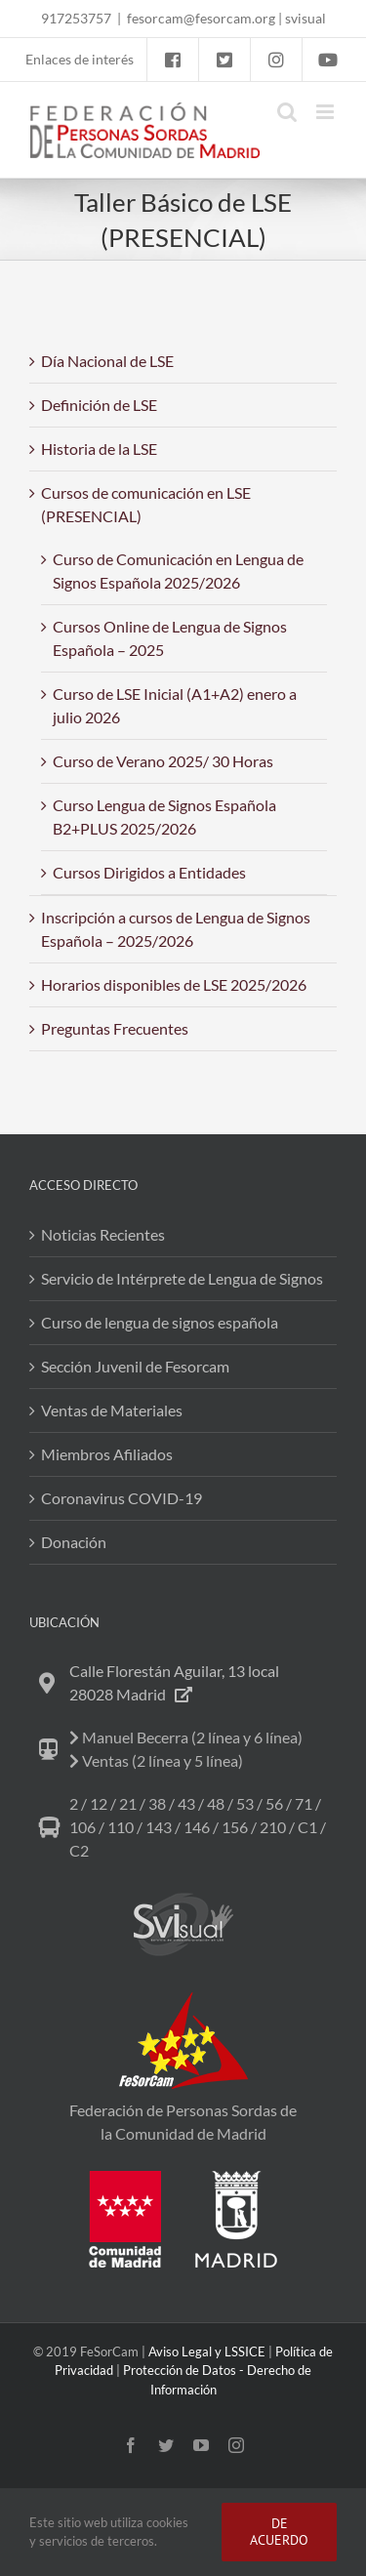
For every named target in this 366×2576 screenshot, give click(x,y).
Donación (73, 1542)
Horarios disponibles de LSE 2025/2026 (173, 984)
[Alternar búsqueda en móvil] (287, 112)
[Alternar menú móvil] (326, 112)
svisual (305, 18)
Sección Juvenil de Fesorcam (135, 1366)
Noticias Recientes (103, 1234)
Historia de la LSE (99, 448)
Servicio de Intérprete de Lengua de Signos (182, 1278)
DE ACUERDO (279, 2532)
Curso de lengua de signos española (159, 1322)
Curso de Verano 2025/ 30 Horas (163, 761)
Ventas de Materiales (112, 1410)
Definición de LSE (99, 404)
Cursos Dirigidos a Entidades (149, 872)
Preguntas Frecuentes (114, 1028)
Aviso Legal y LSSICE (206, 2351)
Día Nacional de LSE (107, 360)
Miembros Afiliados (107, 1454)
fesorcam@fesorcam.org (201, 18)
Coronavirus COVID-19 (121, 1498)
